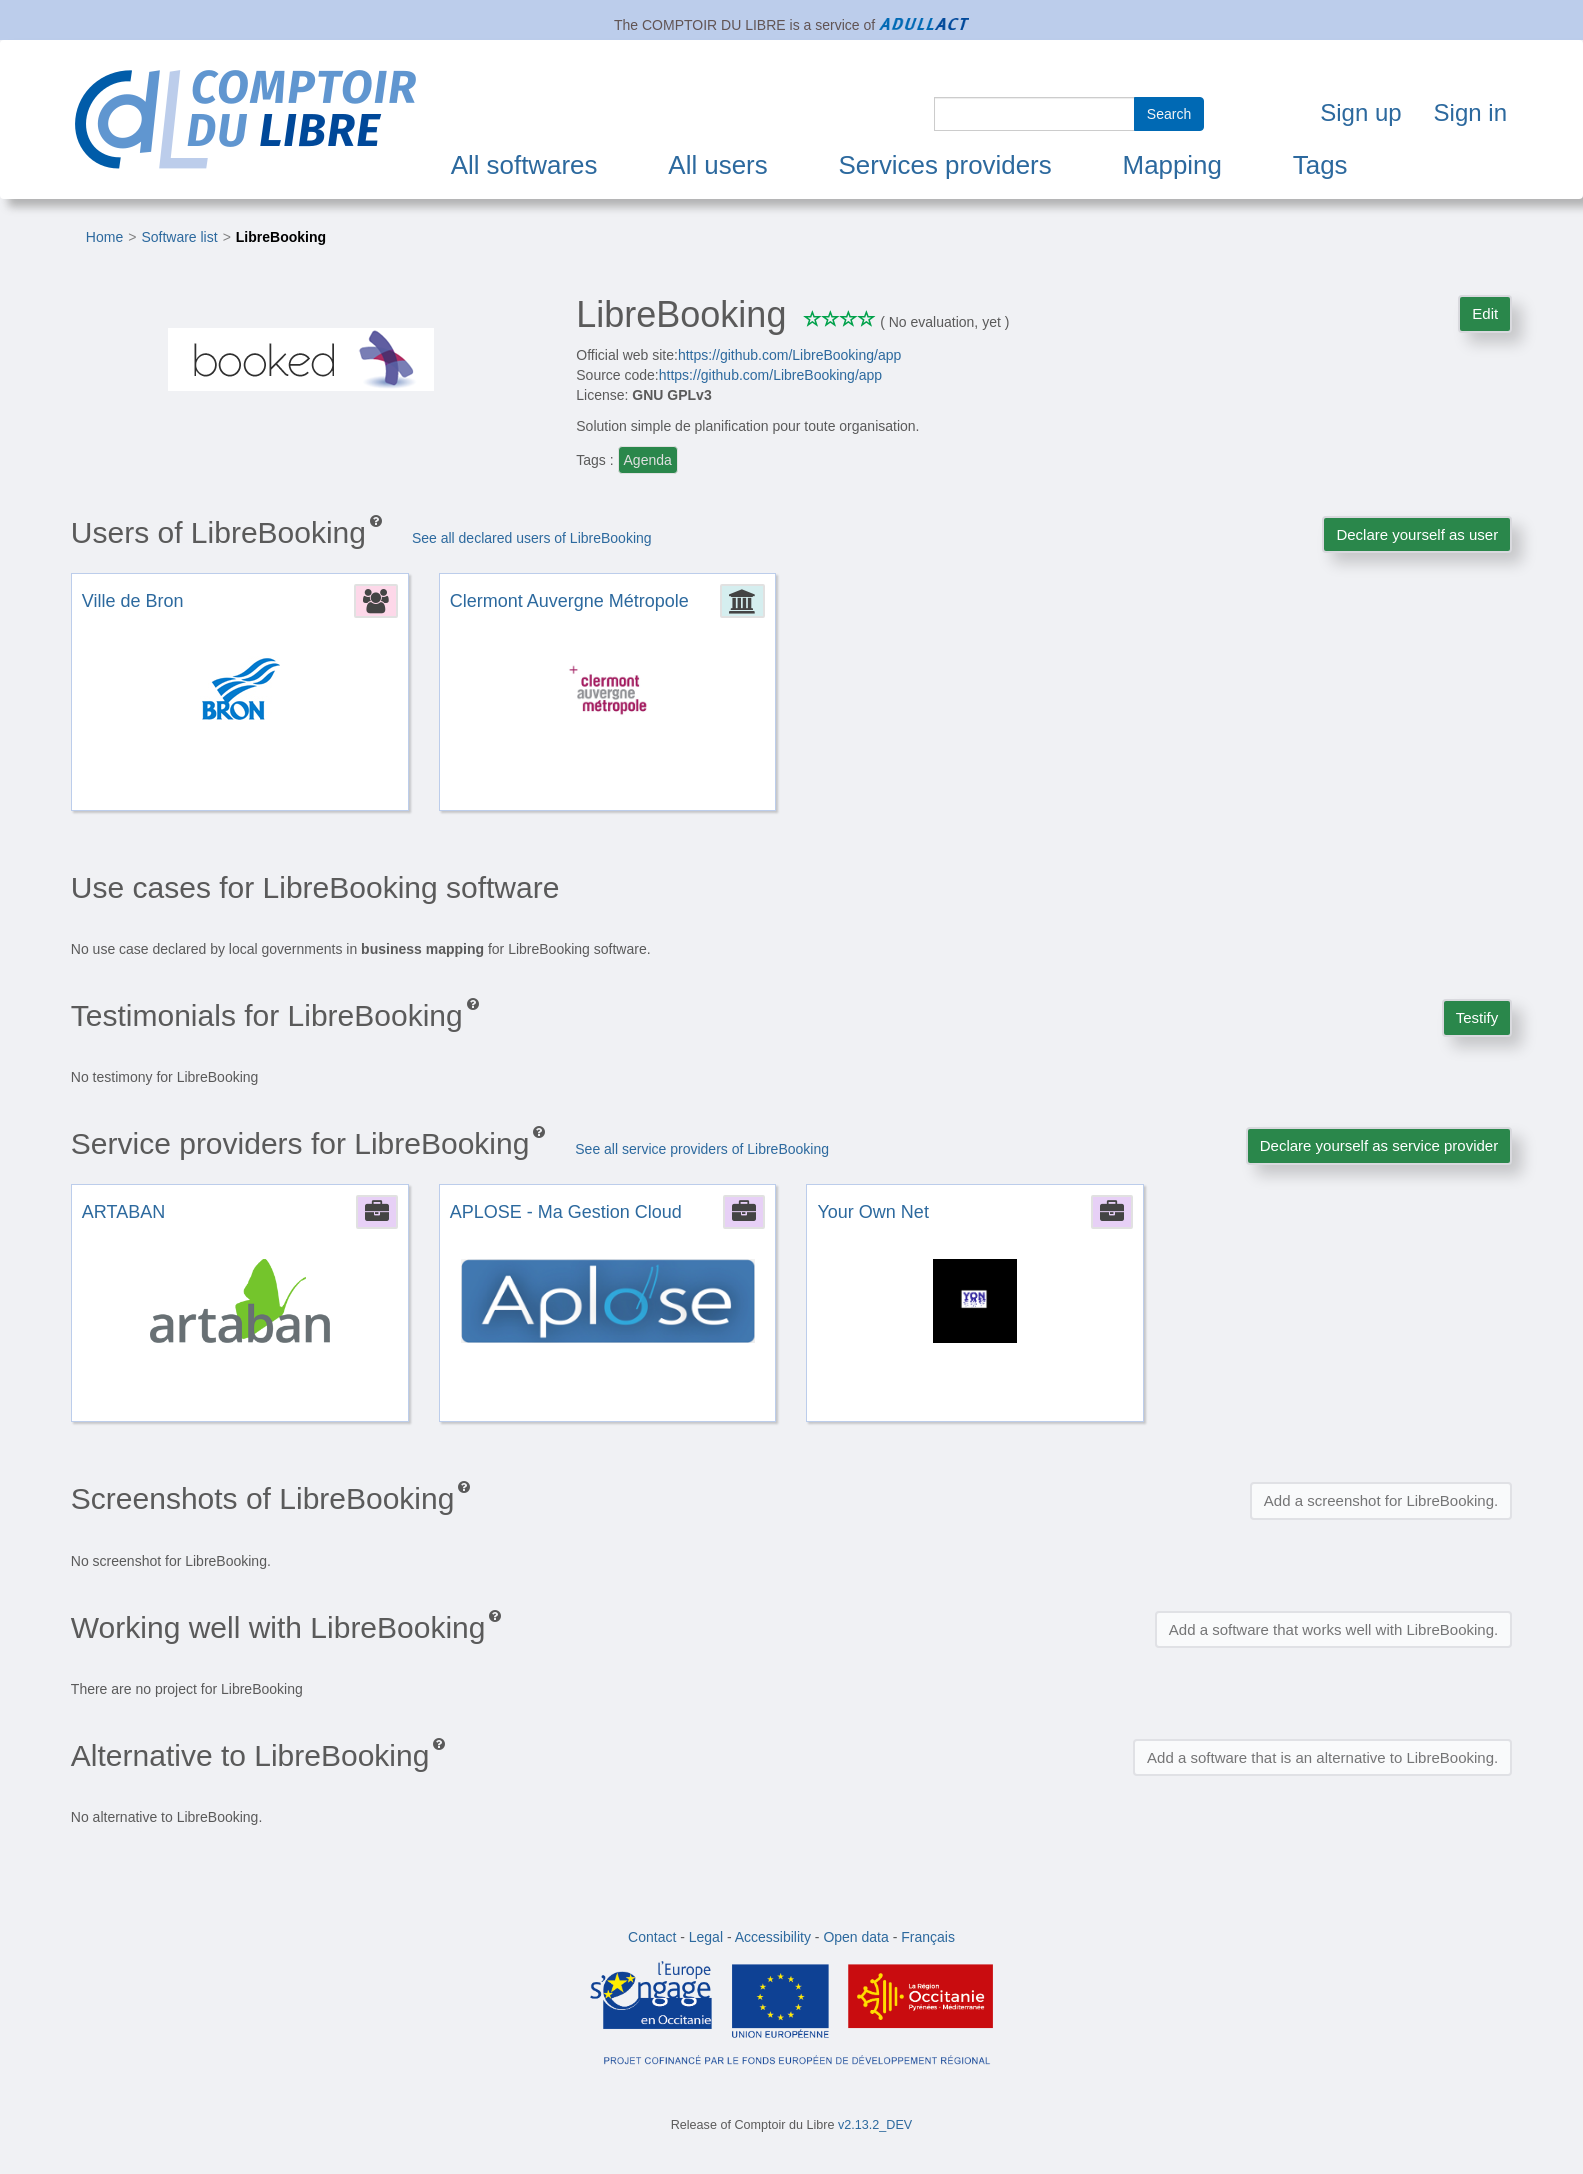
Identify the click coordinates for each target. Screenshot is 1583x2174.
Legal (706, 1937)
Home (104, 237)
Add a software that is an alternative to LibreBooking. (1322, 1757)
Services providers (945, 165)
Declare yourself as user (1417, 534)
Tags (1320, 165)
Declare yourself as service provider (1379, 1145)
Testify (1477, 1017)
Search (1169, 114)
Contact (652, 1937)
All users (717, 165)
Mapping (1172, 165)
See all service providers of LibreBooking (702, 1149)
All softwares (524, 165)
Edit (1485, 313)
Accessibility (773, 1937)
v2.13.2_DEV (875, 2125)
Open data (855, 1937)
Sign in (1470, 112)
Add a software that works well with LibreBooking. (1333, 1629)
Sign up (1360, 112)
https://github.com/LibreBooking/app (789, 355)
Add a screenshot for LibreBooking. (1381, 1500)
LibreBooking (281, 237)
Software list (179, 237)
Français (928, 1937)
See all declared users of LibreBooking (532, 538)
